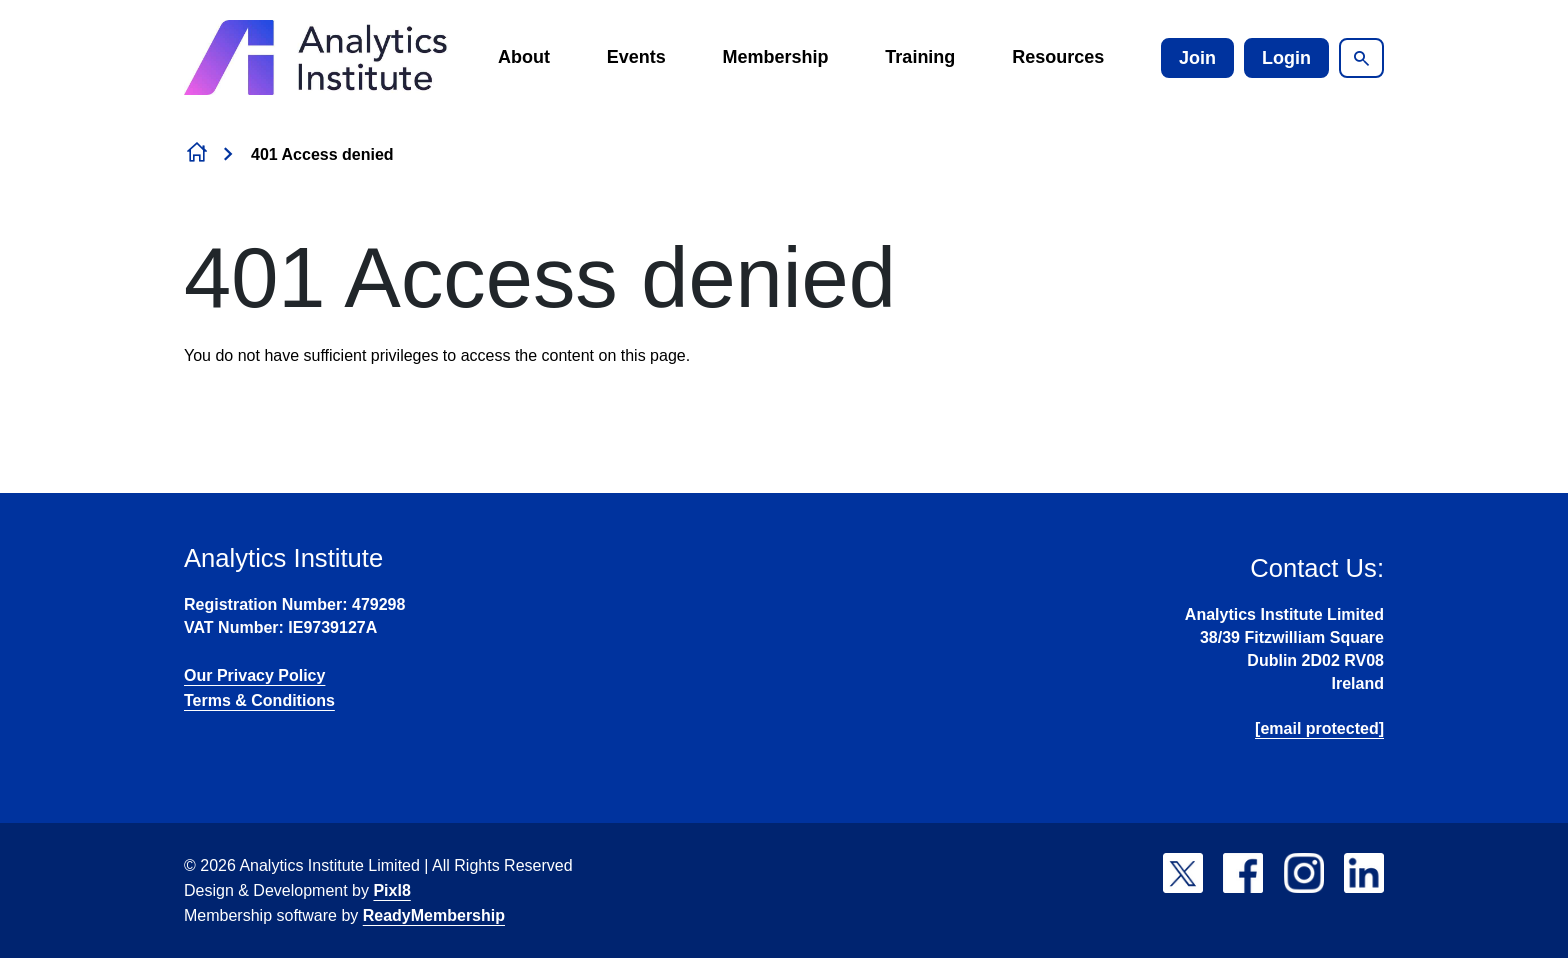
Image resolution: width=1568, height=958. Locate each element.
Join (1197, 58)
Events (636, 57)
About (524, 57)
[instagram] (1304, 873)
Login (1286, 58)
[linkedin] (1364, 873)
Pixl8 (391, 890)
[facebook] (1243, 873)
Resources (1058, 57)
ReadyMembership (434, 915)
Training (920, 57)
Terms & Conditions (259, 700)
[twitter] (1183, 873)
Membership (776, 57)
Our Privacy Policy (254, 675)
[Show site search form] (1361, 58)
